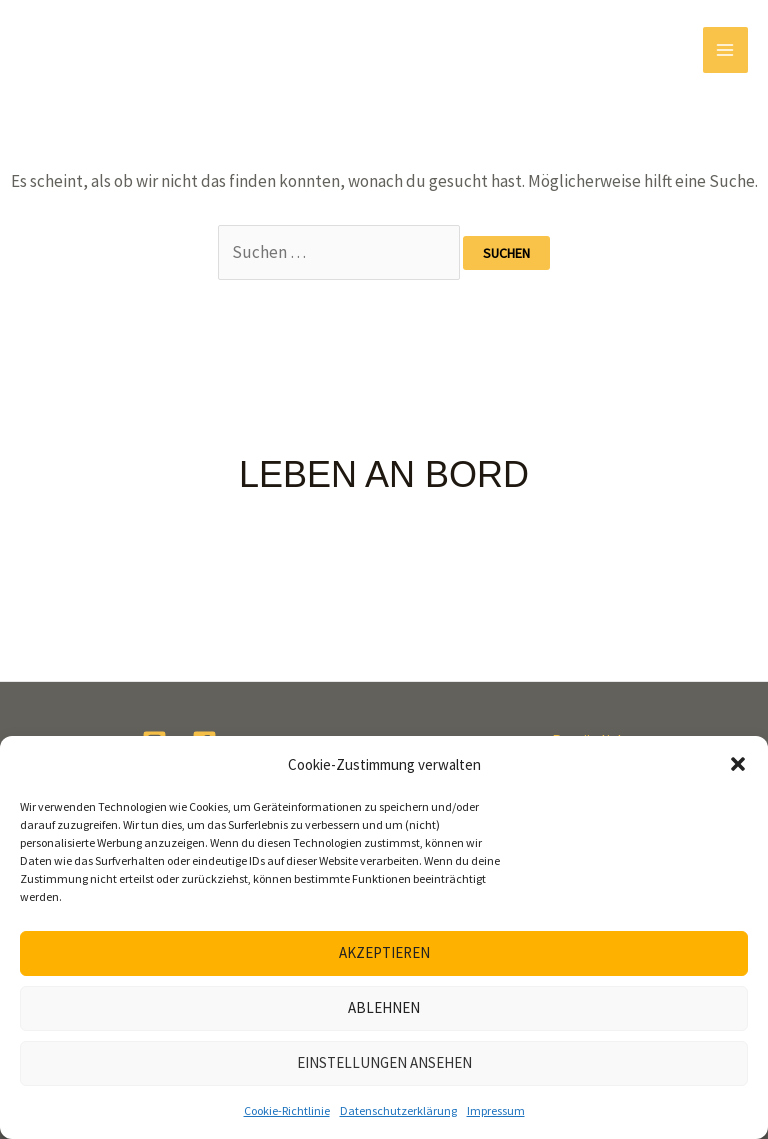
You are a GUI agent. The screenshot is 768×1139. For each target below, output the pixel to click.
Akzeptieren (384, 952)
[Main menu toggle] (726, 50)
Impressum (496, 1110)
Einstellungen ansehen (384, 1062)
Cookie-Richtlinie (287, 1110)
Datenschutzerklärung (398, 1110)
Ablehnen (384, 1007)
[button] (738, 764)
